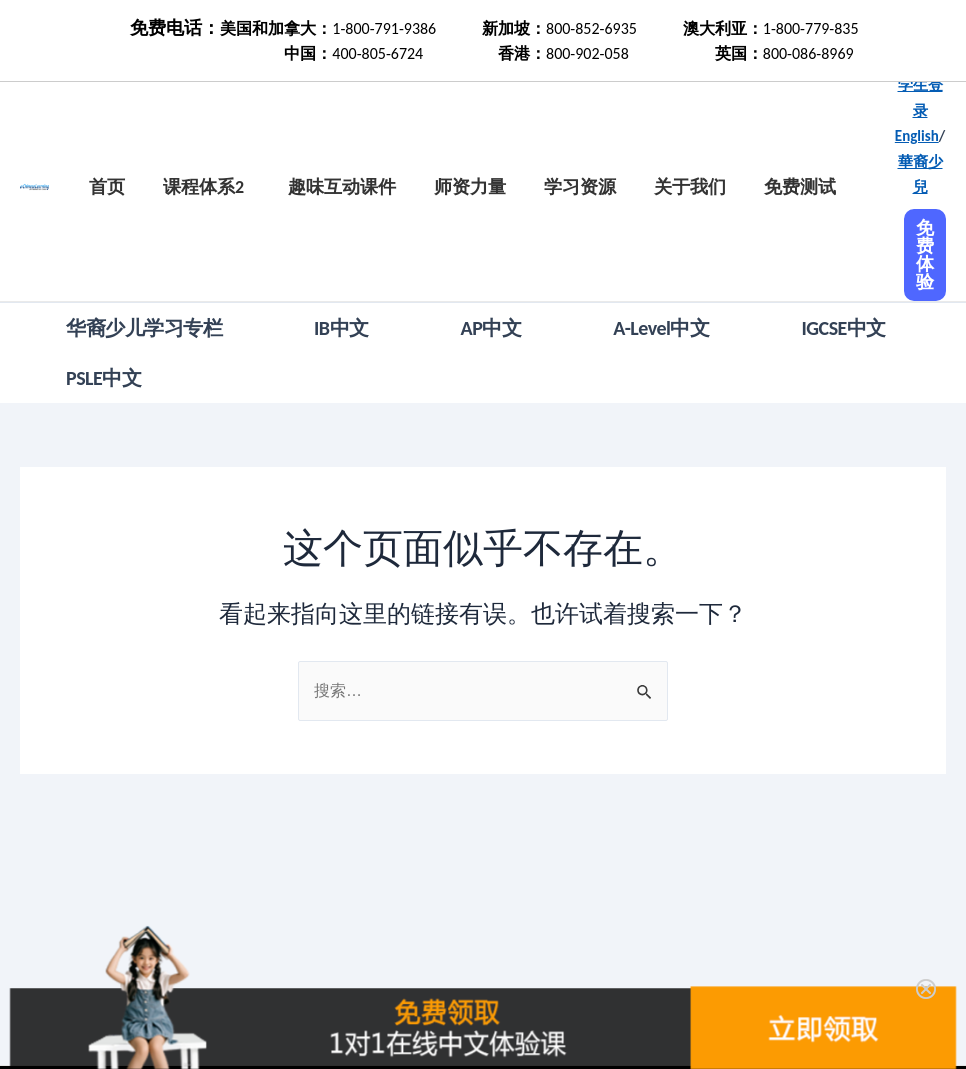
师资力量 (470, 187)
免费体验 (925, 255)
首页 (107, 187)
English (917, 136)
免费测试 (800, 187)
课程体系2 (203, 187)
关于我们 (690, 187)
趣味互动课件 (342, 187)
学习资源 (580, 187)
